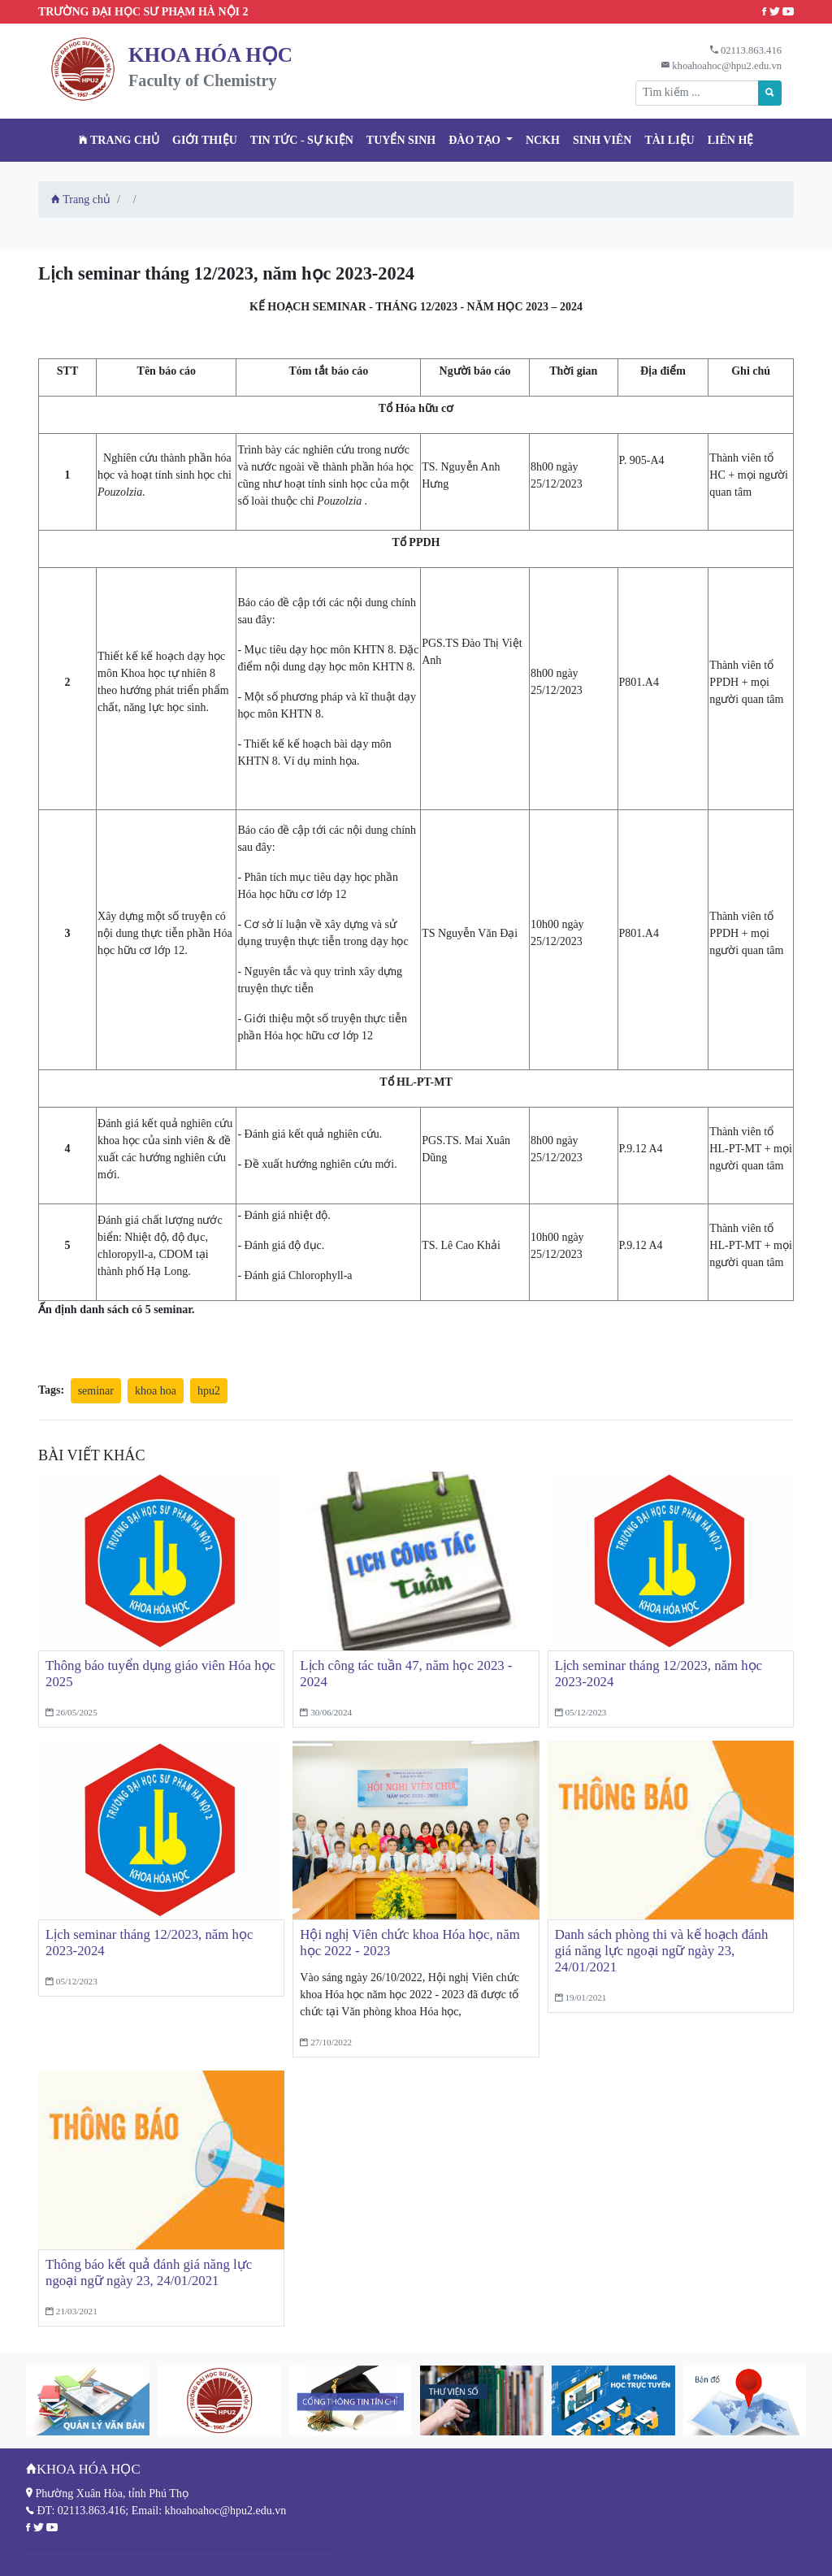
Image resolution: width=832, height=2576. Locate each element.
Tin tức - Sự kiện (301, 140)
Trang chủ (119, 140)
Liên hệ (731, 140)
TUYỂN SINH (401, 140)
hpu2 (208, 1391)
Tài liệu (669, 140)
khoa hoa (155, 1391)
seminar (96, 1391)
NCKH (543, 140)
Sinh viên (602, 140)
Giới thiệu (204, 140)
